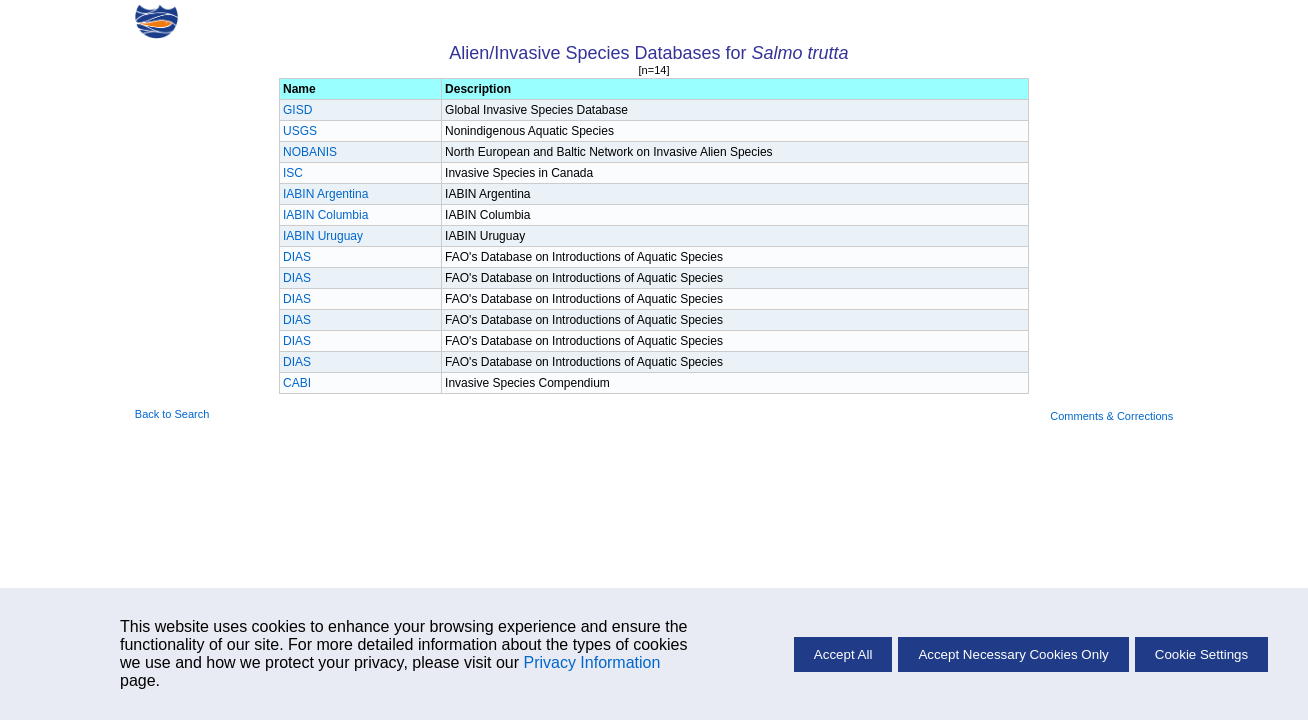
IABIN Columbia (325, 215)
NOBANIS (310, 152)
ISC (293, 173)
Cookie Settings (1201, 654)
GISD (297, 110)
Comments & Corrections (1111, 416)
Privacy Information (591, 662)
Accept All (843, 654)
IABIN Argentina (325, 194)
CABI (297, 383)
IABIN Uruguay (323, 236)
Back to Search (172, 414)
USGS (300, 131)
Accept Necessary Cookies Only (1013, 654)
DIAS (297, 257)
